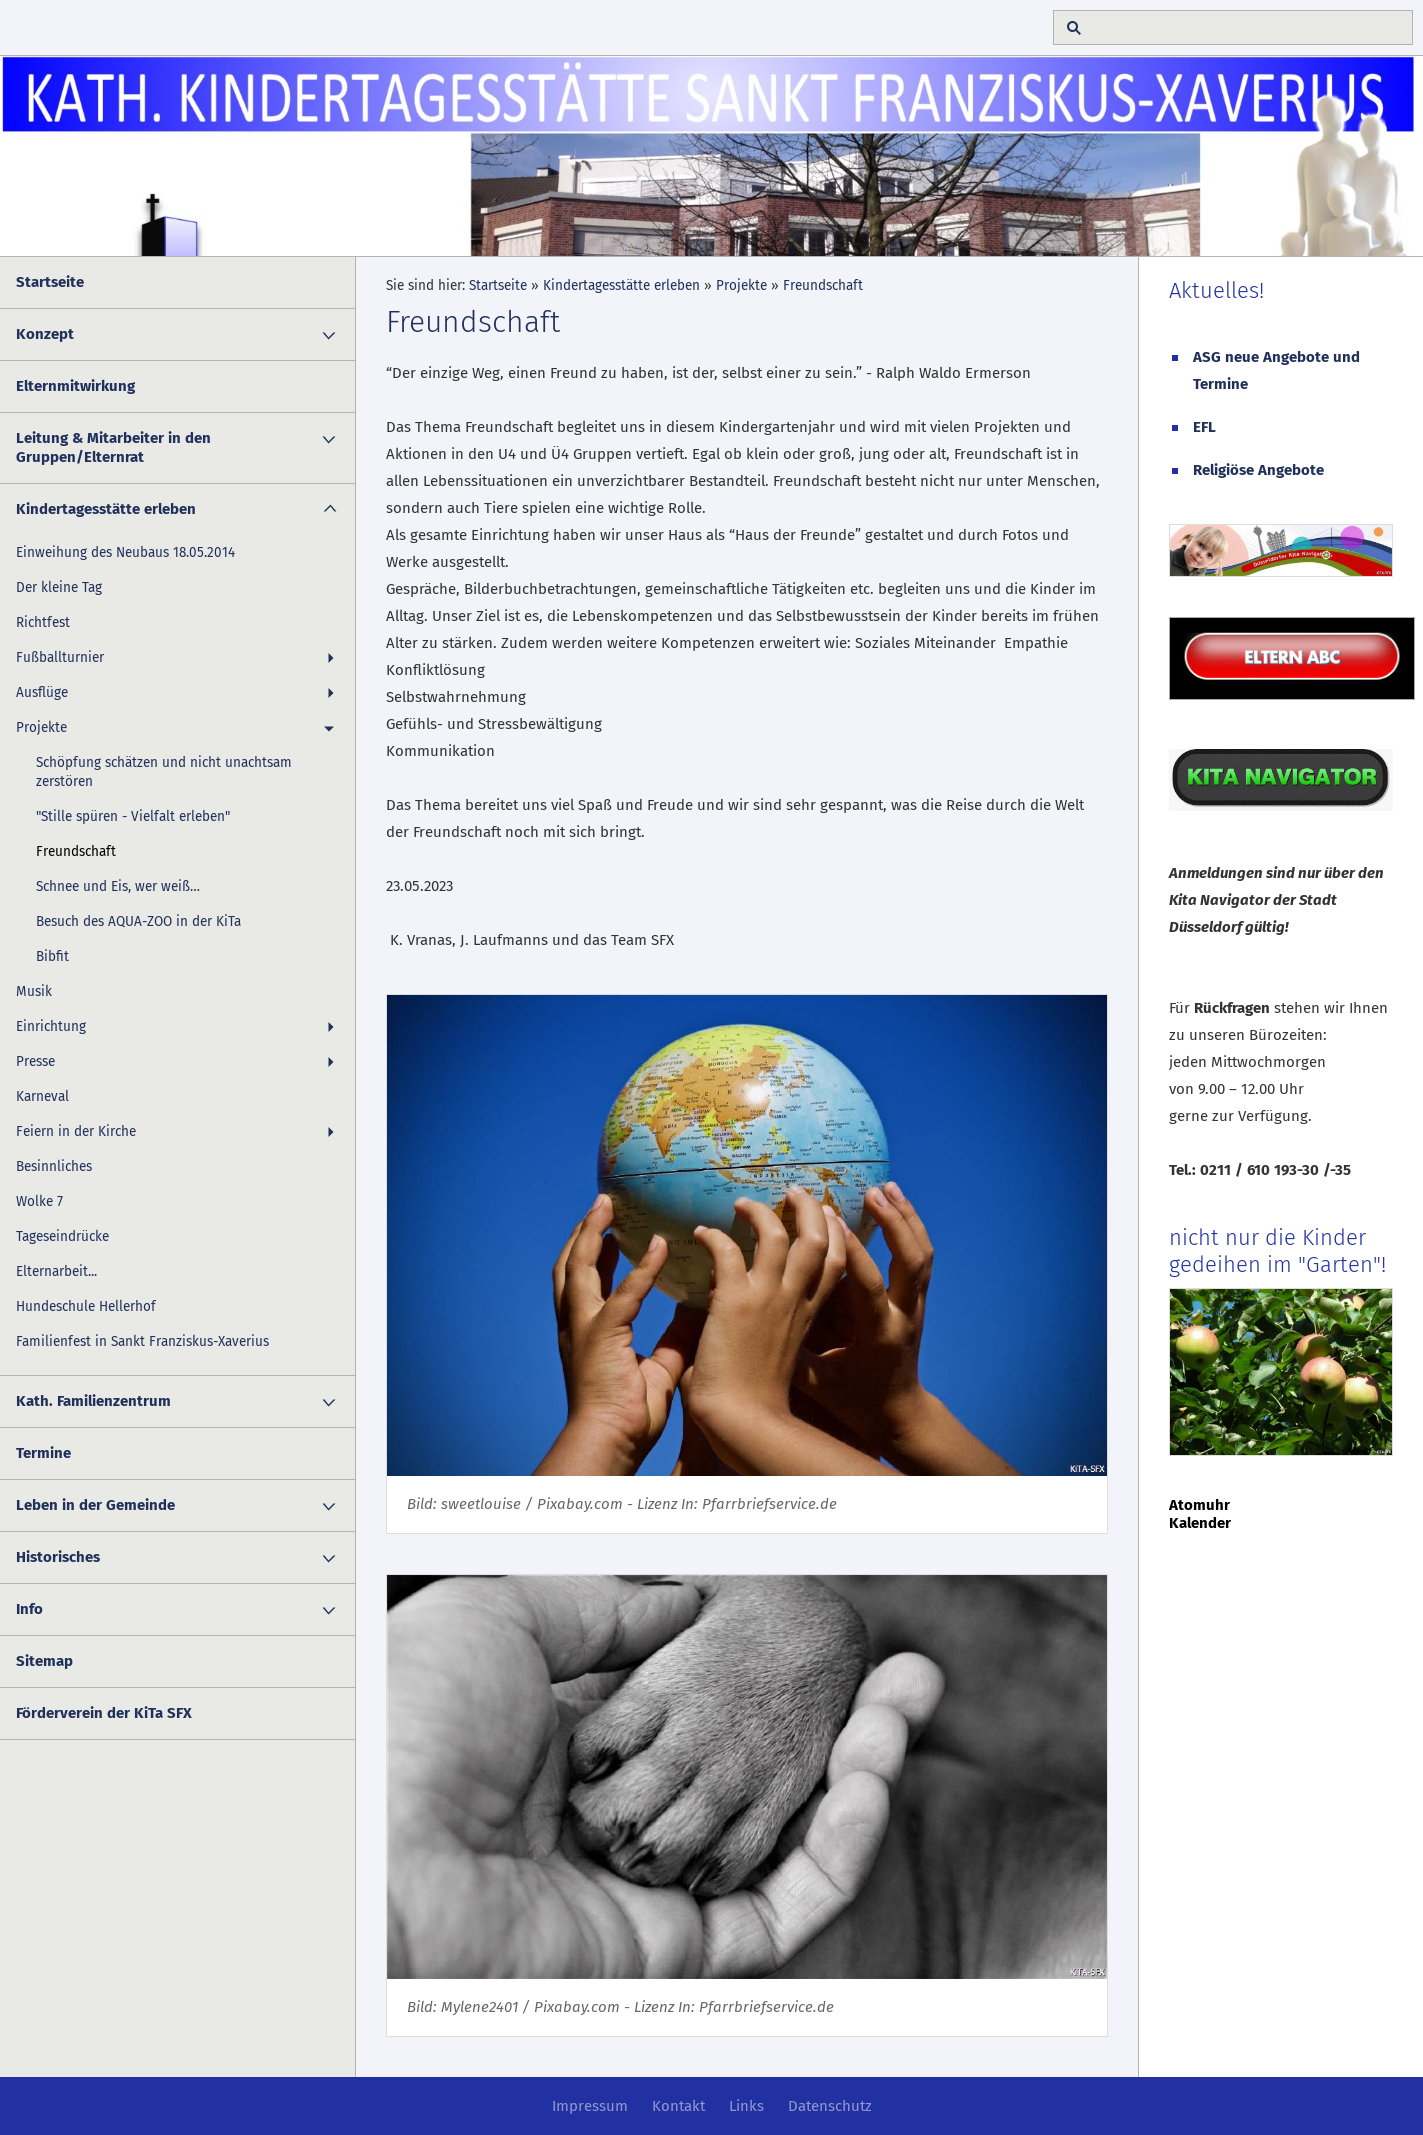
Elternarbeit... (56, 1271)
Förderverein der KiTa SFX (104, 1713)
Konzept (45, 334)
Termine (43, 1453)
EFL (1204, 427)
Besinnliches (54, 1166)
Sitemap (44, 1661)
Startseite (50, 282)
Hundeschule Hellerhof (86, 1306)
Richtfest (43, 622)
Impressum (590, 2106)
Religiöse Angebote (1258, 470)
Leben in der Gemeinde (95, 1505)
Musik (34, 991)
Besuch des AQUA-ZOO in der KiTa (138, 921)
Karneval (42, 1096)
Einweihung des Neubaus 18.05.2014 (125, 552)
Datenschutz (830, 2106)
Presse (35, 1061)
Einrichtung (51, 1026)
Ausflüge (42, 692)
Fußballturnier (60, 657)
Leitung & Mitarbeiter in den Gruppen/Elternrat (113, 447)
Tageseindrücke (62, 1236)
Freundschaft (76, 851)
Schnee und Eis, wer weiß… (118, 886)
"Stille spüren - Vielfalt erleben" (133, 816)
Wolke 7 (39, 1201)
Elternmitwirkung (75, 386)
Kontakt (678, 2106)
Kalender (1200, 1523)
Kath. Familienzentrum (93, 1401)
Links (746, 2106)
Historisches (58, 1557)
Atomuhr (1199, 1505)
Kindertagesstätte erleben (106, 509)
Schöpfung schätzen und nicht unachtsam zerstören (164, 772)
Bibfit (52, 956)
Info (29, 1609)
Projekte (41, 727)
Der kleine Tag (59, 587)
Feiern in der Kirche (76, 1131)
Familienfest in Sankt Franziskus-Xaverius (142, 1341)
